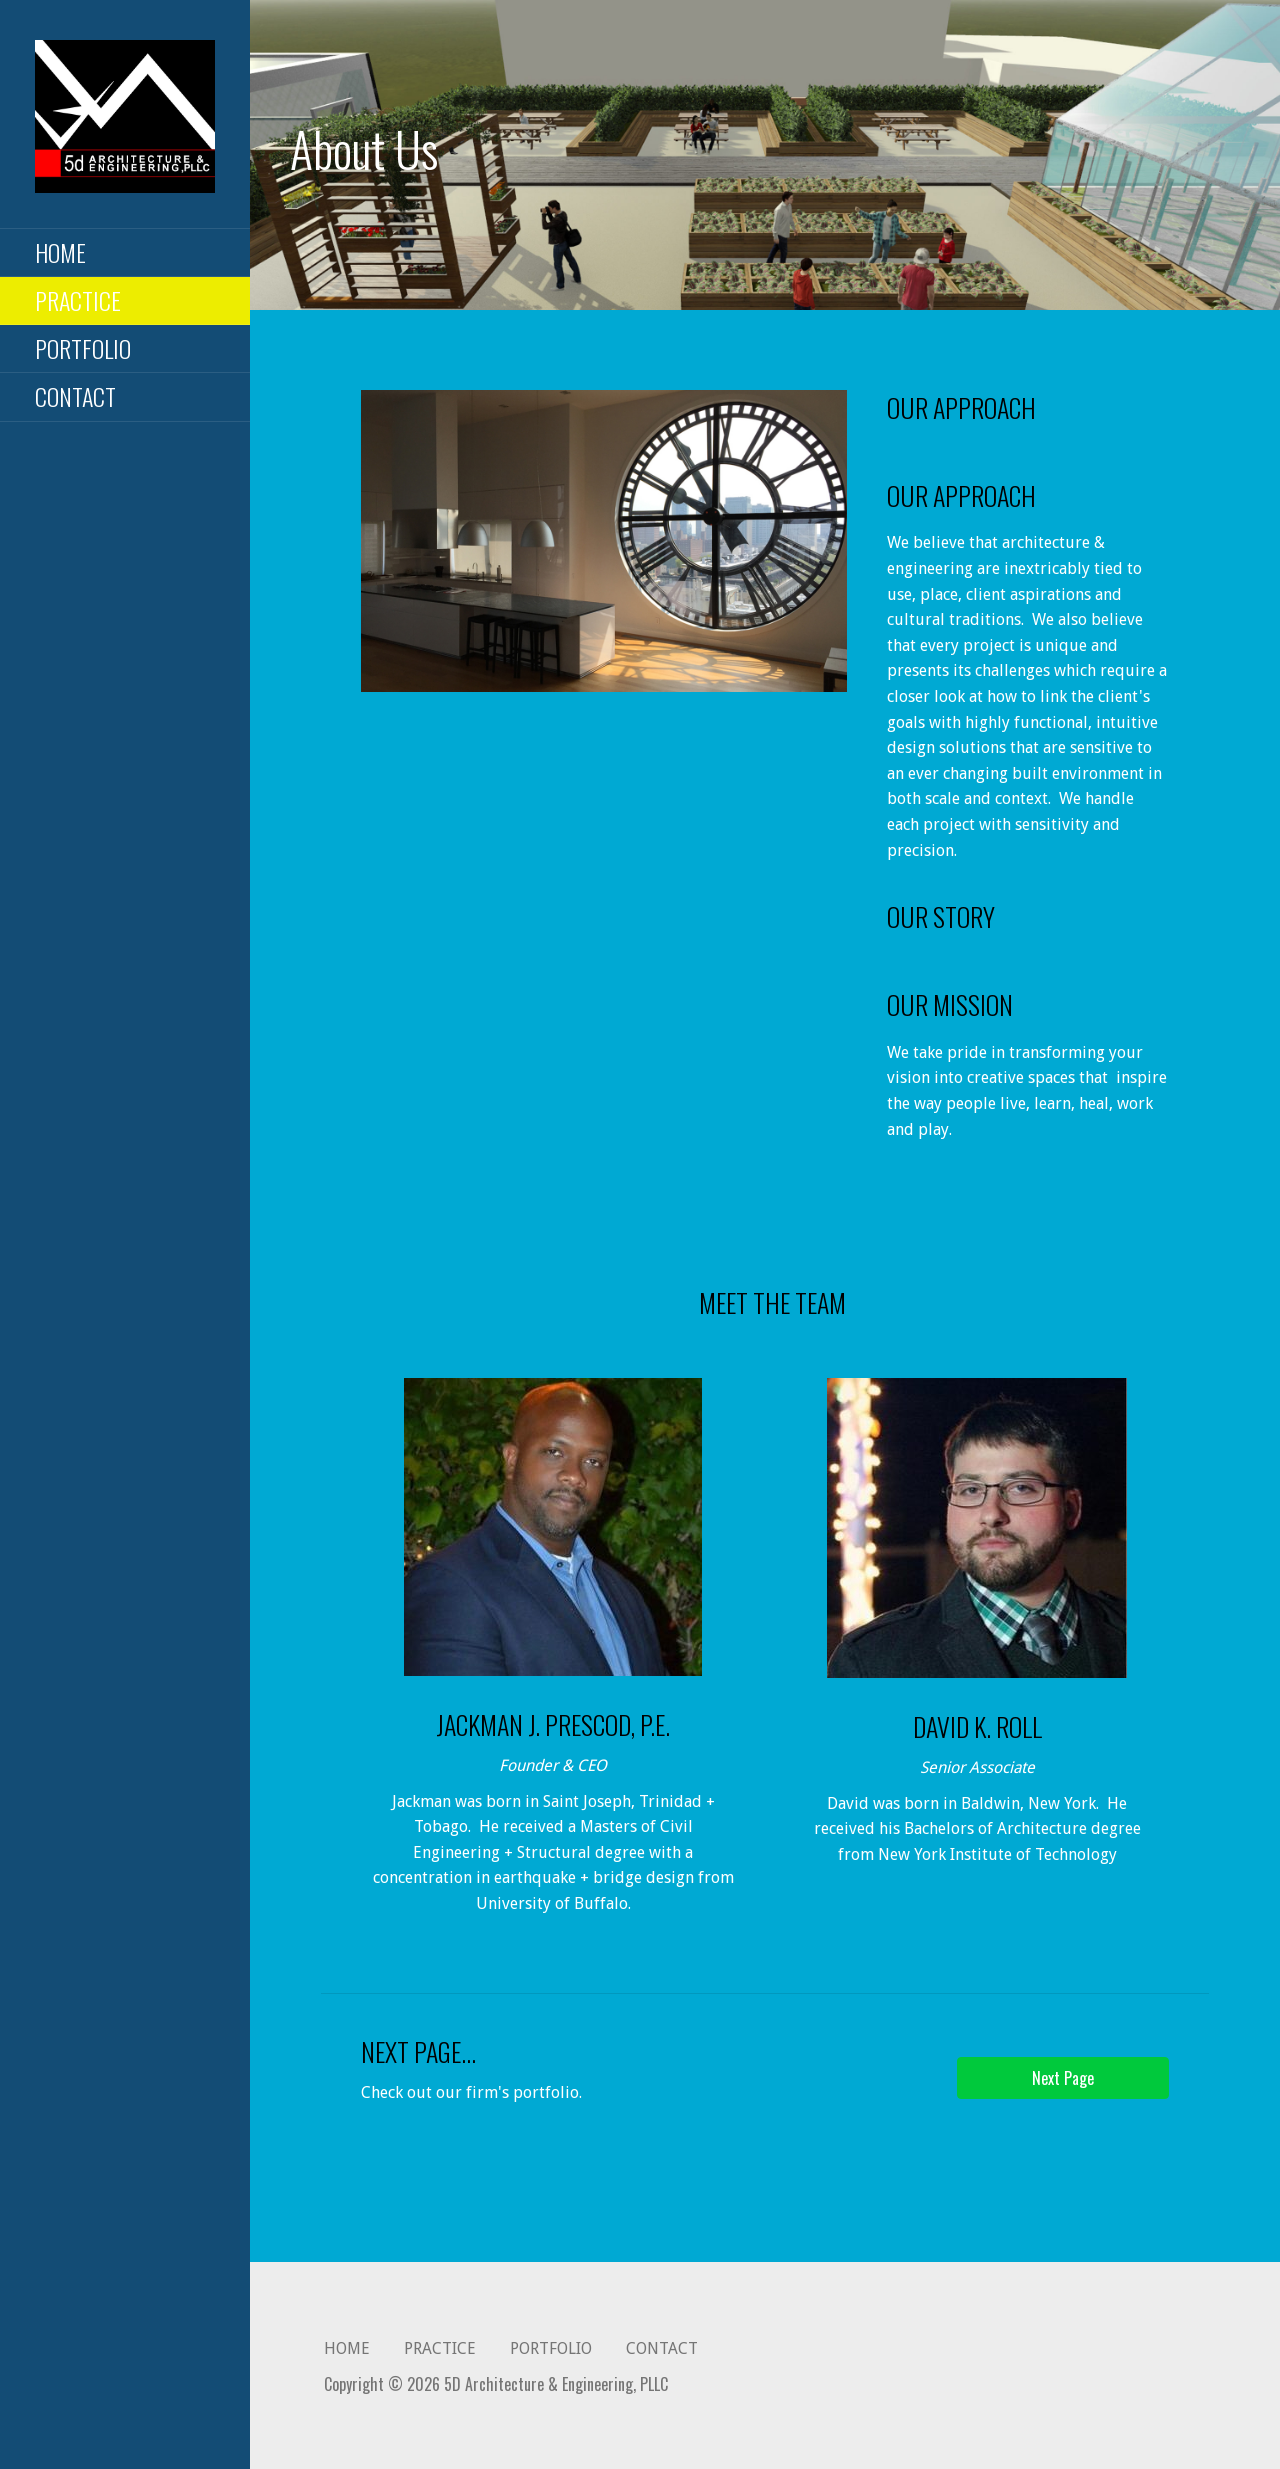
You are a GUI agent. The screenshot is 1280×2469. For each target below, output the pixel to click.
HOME (60, 252)
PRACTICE (78, 300)
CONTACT (75, 396)
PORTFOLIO (83, 348)
